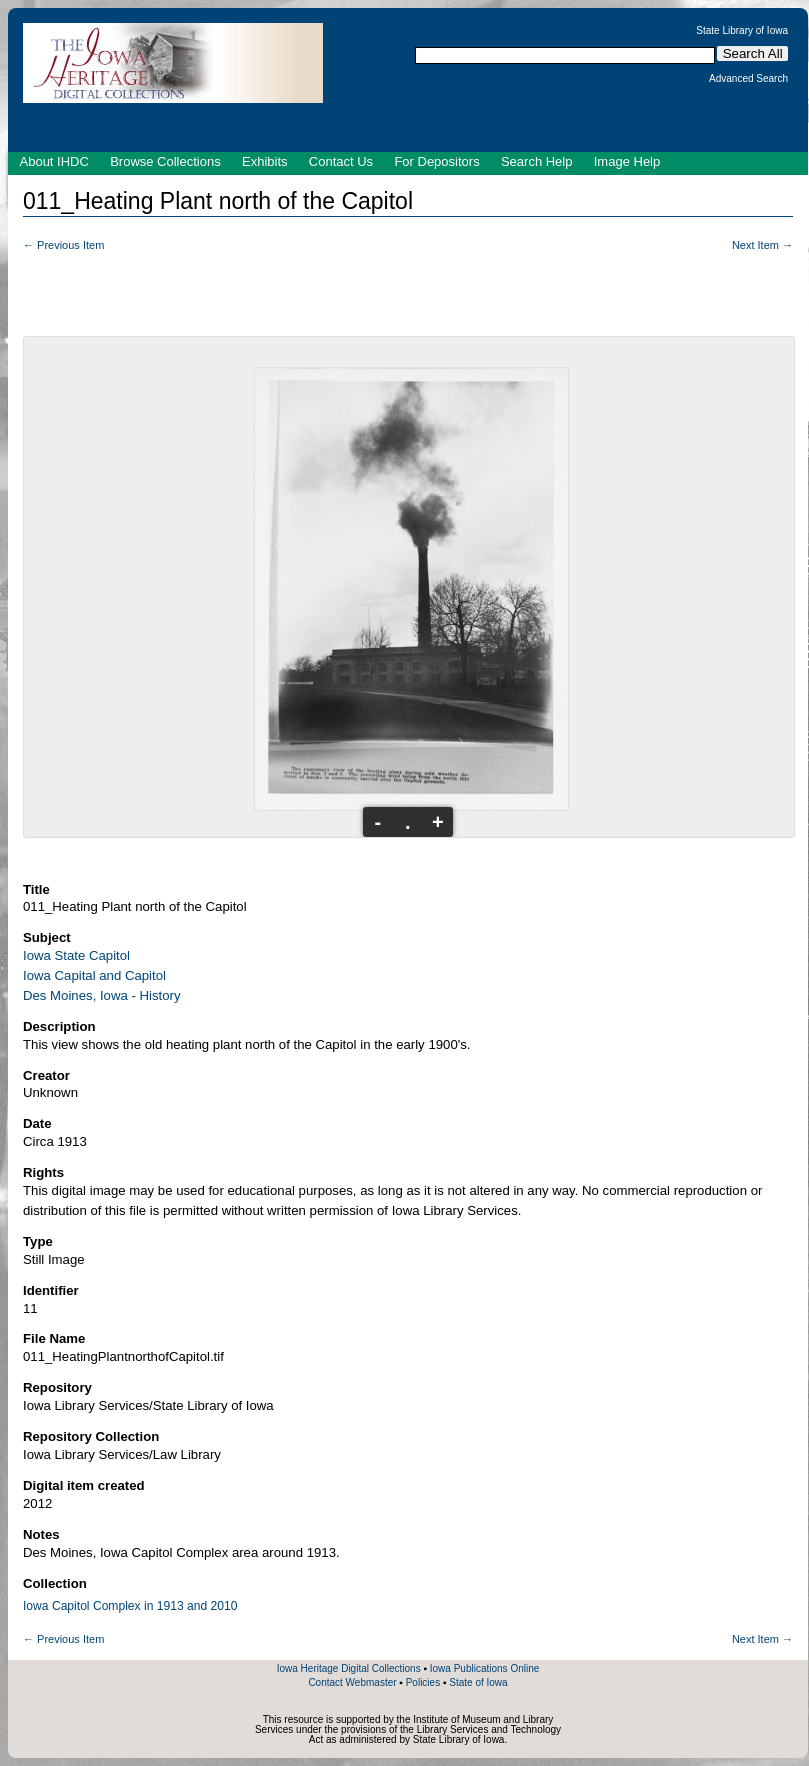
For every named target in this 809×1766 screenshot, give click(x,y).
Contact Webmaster (352, 1682)
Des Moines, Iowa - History (102, 995)
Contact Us (341, 161)
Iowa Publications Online (485, 1668)
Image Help (627, 161)
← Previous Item (63, 245)
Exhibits (265, 161)
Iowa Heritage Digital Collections (349, 1668)
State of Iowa (478, 1682)
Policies (423, 1682)
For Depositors (436, 161)
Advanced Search (748, 79)
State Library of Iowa (742, 31)
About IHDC (54, 161)
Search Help (537, 161)
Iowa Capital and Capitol (94, 975)
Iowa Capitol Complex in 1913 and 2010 (130, 1606)
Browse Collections (165, 161)
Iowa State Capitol (76, 955)
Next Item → (762, 245)
